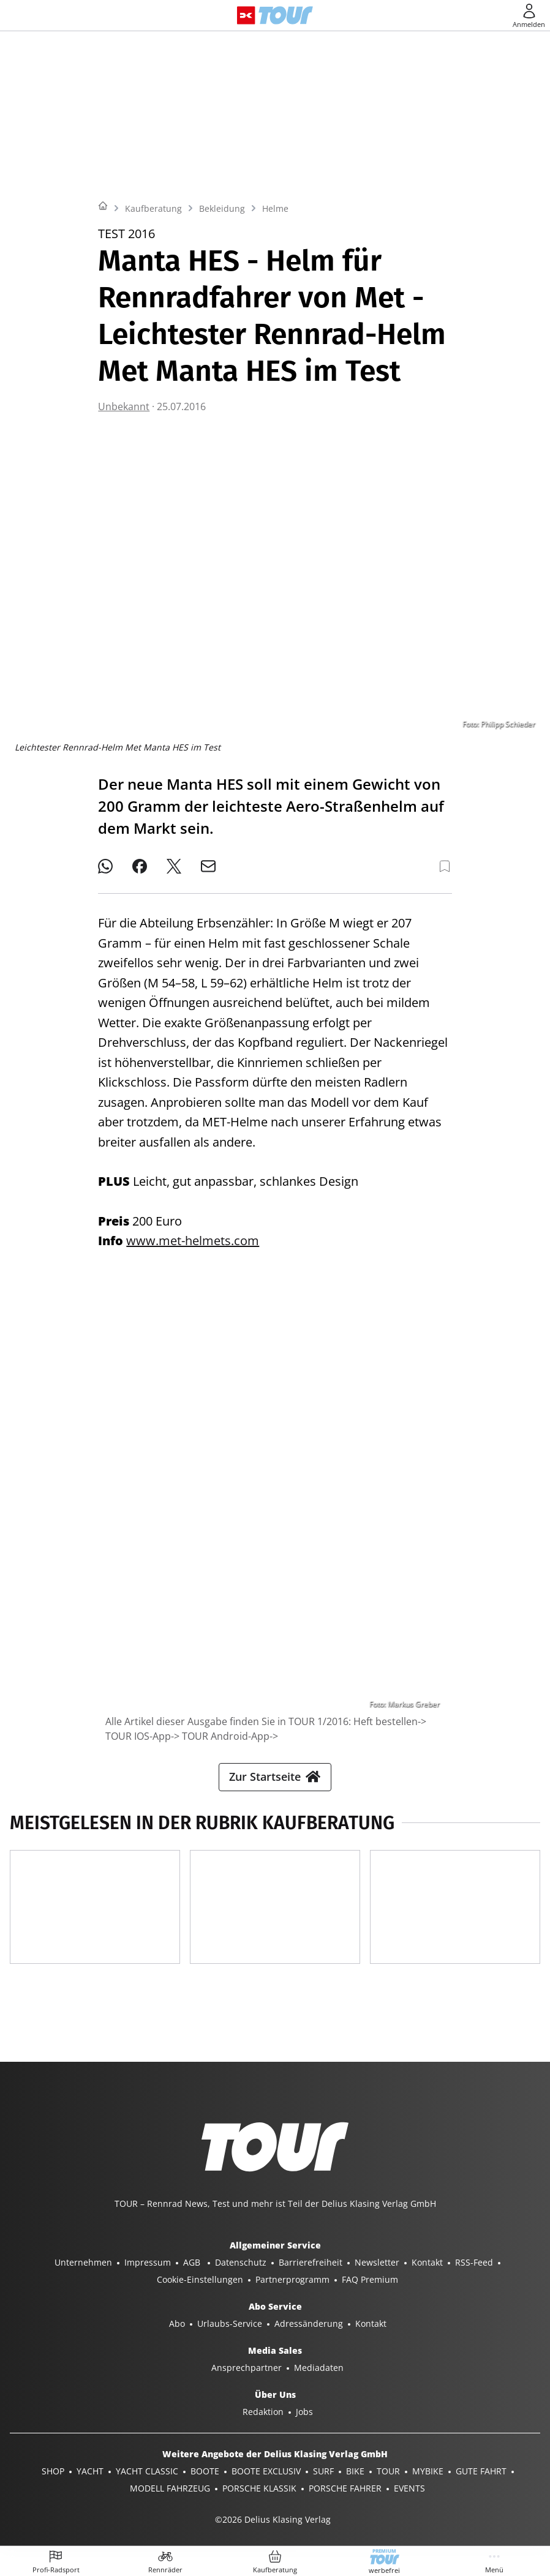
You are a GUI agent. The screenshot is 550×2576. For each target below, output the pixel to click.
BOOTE (204, 2471)
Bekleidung (222, 208)
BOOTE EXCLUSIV (266, 2471)
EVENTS (409, 2488)
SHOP (53, 2471)
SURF (323, 2471)
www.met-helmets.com (192, 1240)
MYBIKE (427, 2471)
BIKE (355, 2471)
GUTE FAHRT (481, 2471)
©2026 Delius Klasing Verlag (273, 2519)
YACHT (90, 2471)
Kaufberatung (153, 208)
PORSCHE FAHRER (345, 2488)
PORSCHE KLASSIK (259, 2488)
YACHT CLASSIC (147, 2471)
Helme (275, 208)
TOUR (388, 2471)
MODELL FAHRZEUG (170, 2488)
